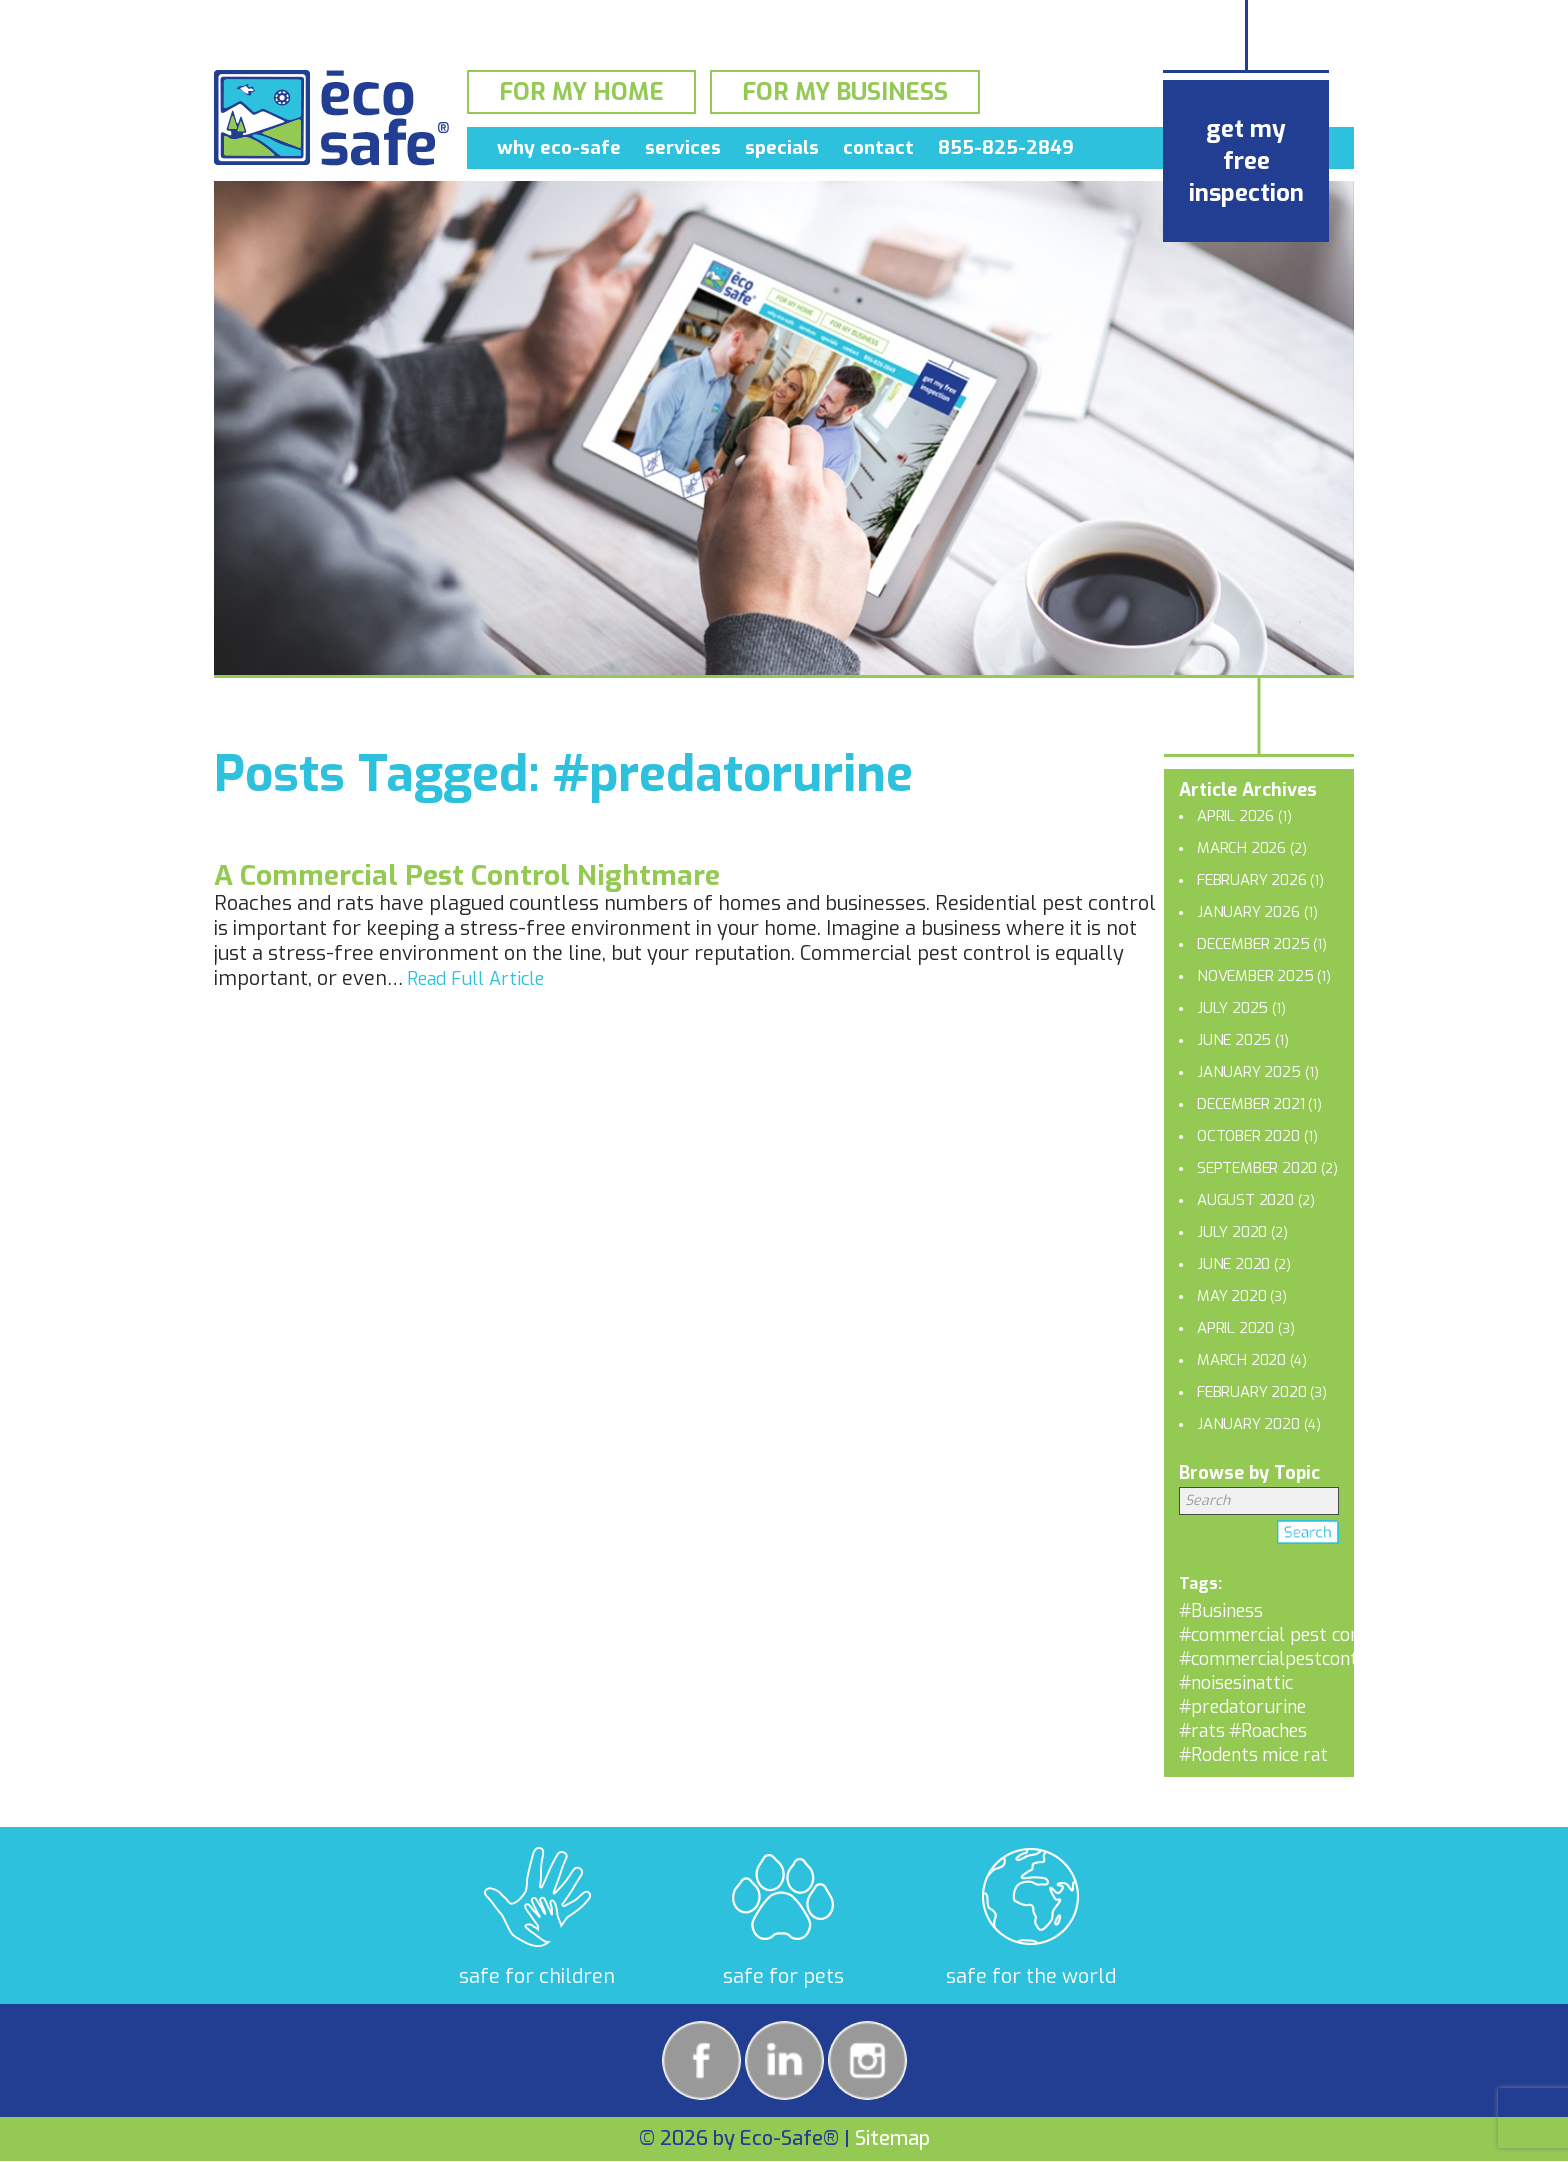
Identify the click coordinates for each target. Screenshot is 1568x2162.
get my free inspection (1246, 161)
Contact (878, 151)
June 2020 (1233, 1264)
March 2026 (1241, 848)
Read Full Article (475, 979)
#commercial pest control (1285, 1635)
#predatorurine (1242, 1707)
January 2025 (1249, 1072)
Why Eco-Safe (559, 151)
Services (683, 151)
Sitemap (892, 2138)
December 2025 (1253, 944)
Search (1308, 1536)
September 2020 (1257, 1168)
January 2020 (1248, 1424)
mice (1280, 1755)
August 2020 (1245, 1200)
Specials (782, 151)
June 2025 (1234, 1040)
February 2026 (1251, 880)
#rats (1202, 1731)
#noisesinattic (1236, 1683)
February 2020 (1251, 1392)
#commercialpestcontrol (1280, 1659)
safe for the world (1031, 1976)
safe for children (537, 1976)
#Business (1221, 1611)
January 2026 (1248, 912)
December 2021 (1250, 1104)
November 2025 (1255, 976)
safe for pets (783, 1976)
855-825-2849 (1006, 151)
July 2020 (1232, 1232)
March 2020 (1241, 1360)
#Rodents (1218, 1755)
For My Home (581, 94)
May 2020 (1231, 1296)
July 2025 (1232, 1008)
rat (1315, 1755)
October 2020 (1248, 1136)
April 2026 (1235, 816)
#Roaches (1268, 1731)
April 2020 (1235, 1328)
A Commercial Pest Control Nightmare (467, 875)
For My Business (845, 94)
